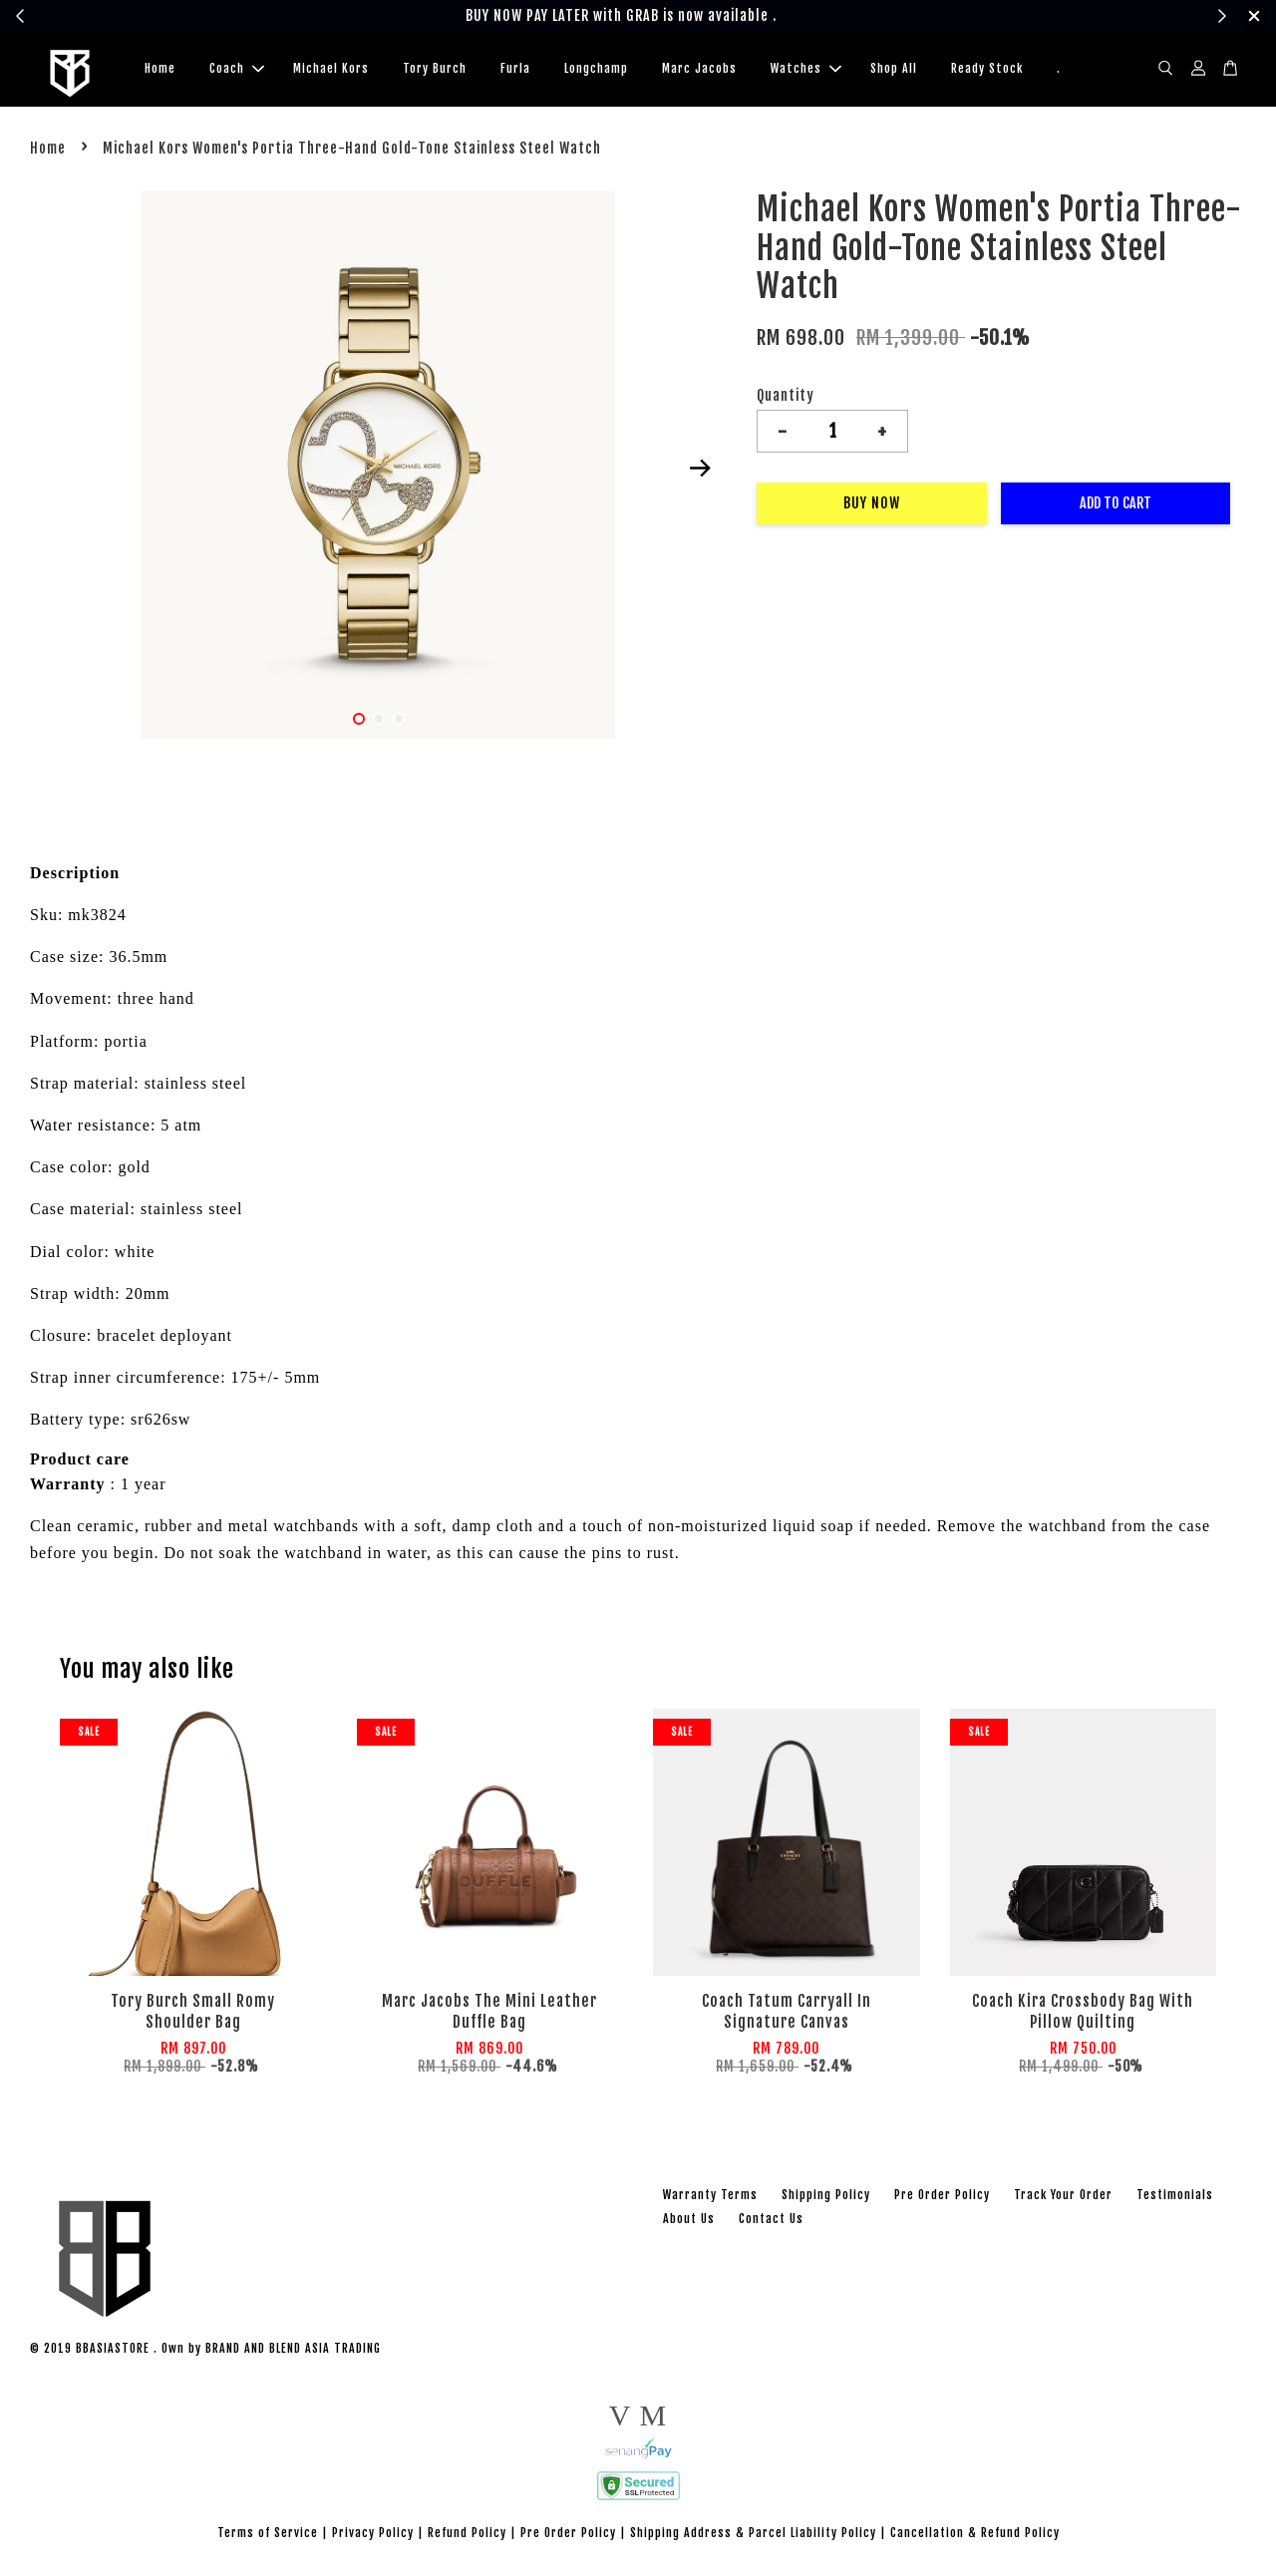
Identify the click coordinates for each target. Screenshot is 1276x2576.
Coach (236, 70)
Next (700, 471)
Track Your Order (1063, 2197)
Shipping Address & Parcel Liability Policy (753, 2535)
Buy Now (871, 506)
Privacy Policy (373, 2535)
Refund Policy (467, 2535)
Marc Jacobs (699, 70)
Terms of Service (267, 2535)
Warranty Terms (710, 2197)
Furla (515, 70)
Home (160, 70)
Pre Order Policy (942, 2197)
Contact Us (771, 2221)
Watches (806, 70)
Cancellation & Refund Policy (975, 2535)
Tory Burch (435, 70)
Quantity (785, 398)
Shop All (893, 70)
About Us (689, 2221)
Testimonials (1174, 2197)
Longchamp (596, 70)
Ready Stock (987, 70)
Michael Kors (331, 70)
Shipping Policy (826, 2197)
